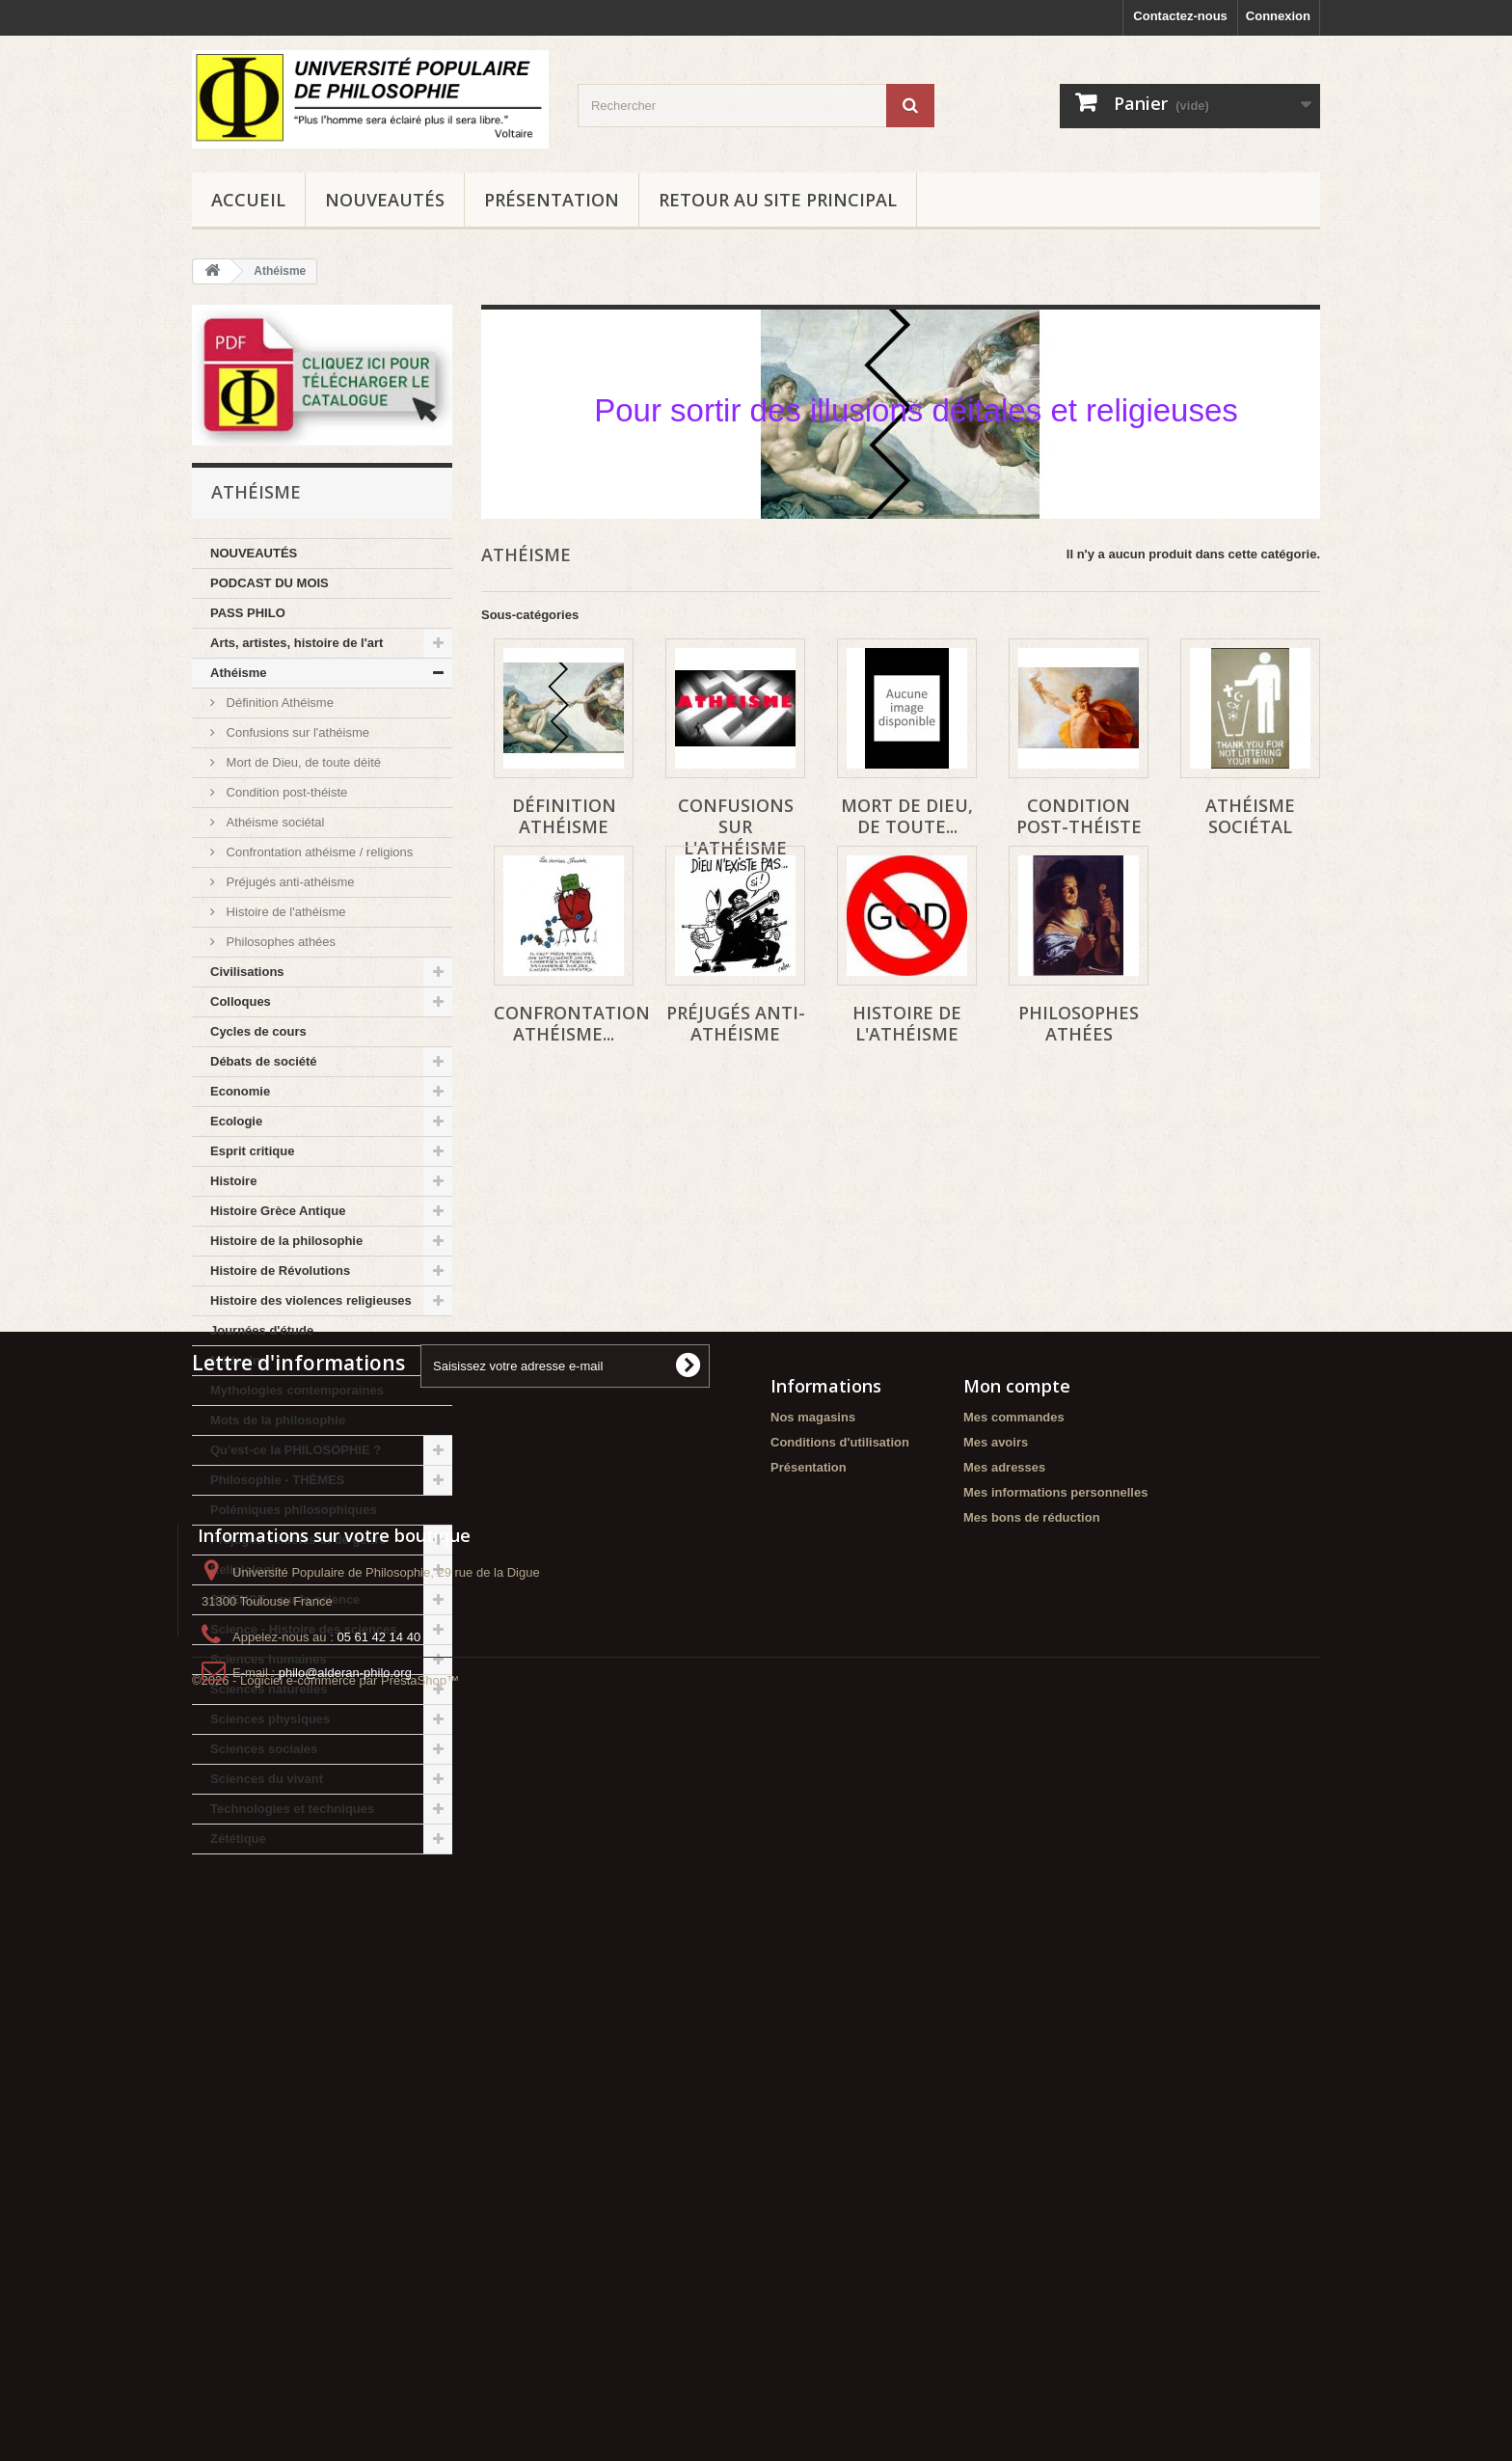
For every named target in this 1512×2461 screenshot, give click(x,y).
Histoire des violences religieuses (311, 1300)
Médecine (238, 1360)
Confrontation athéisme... (572, 1023)
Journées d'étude (261, 1330)
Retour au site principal (778, 199)
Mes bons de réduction (1031, 2117)
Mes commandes (1014, 2017)
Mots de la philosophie (277, 1420)
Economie (240, 1091)
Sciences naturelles (268, 1689)
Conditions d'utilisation (839, 2042)
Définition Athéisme (278, 702)
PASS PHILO (247, 613)
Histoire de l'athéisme (284, 912)
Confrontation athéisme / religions (318, 852)
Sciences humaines (268, 1659)
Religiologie (246, 1569)
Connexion (1278, 16)
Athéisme (238, 672)
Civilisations (247, 971)
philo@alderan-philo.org (345, 2334)
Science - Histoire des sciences (303, 1629)
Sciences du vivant (266, 1778)
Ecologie (236, 1121)
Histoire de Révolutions (280, 1270)
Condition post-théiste (285, 792)
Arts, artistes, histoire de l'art (296, 643)
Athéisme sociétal (274, 822)
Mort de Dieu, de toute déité (302, 762)
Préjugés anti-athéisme (289, 882)
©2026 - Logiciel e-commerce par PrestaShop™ (325, 2408)
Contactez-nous (1180, 16)
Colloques (240, 1001)
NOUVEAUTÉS (385, 199)
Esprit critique (252, 1151)
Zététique (238, 1838)
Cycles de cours (258, 1031)
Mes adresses (1004, 2067)
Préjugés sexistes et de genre (298, 1539)
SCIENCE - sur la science (285, 1599)
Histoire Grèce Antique (277, 1210)
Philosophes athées (279, 941)
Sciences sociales (263, 1749)
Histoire (233, 1181)
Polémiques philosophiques (293, 1509)
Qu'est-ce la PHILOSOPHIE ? (295, 1450)
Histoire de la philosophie (286, 1240)
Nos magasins (812, 2017)
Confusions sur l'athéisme (296, 732)
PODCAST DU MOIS (269, 583)
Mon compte (1016, 1985)
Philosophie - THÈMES (277, 1480)
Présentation (551, 199)
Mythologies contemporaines (297, 1390)
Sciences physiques (270, 1719)
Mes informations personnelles (1055, 2092)
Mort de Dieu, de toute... (907, 816)
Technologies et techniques (292, 1808)
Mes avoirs (995, 2042)
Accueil (248, 199)
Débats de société (263, 1061)
